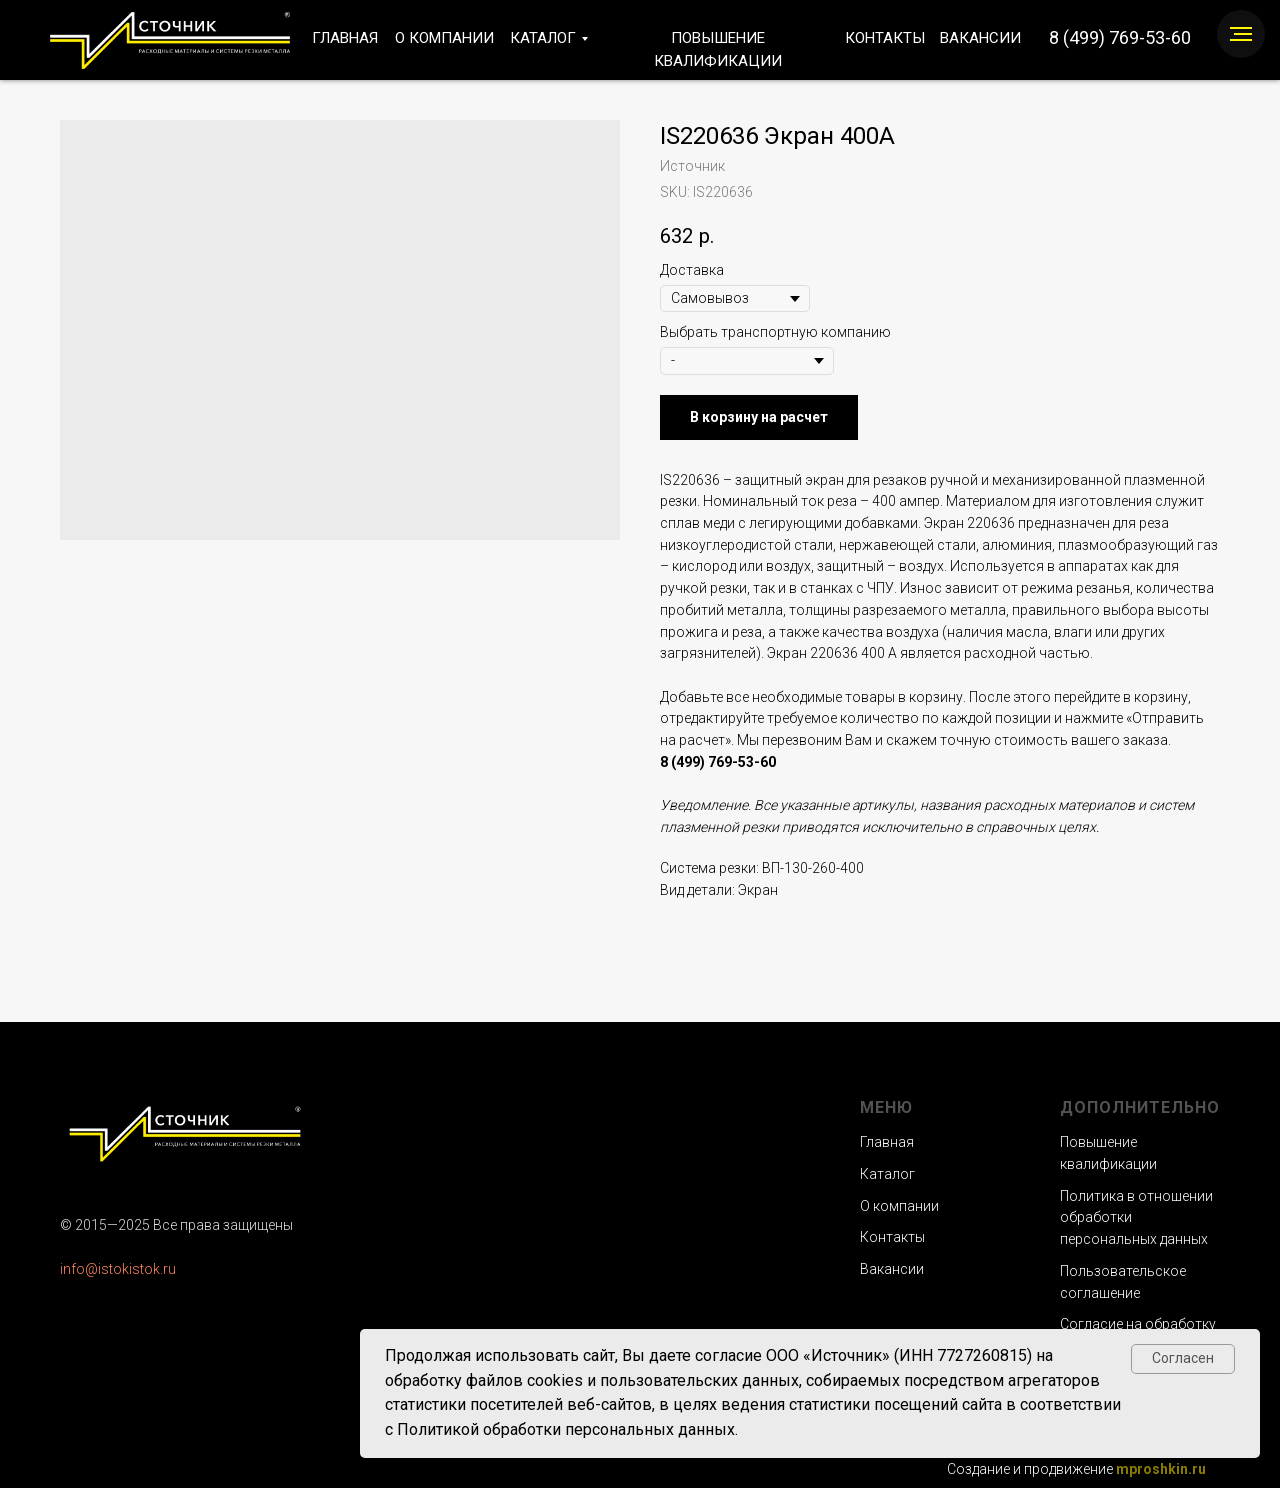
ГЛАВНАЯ (345, 38)
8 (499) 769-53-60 (1120, 37)
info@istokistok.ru (118, 1269)
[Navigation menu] (1241, 34)
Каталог (887, 1174)
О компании (899, 1206)
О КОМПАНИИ (444, 38)
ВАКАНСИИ (980, 38)
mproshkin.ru (1161, 1469)
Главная (887, 1142)
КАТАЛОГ (543, 38)
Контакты (892, 1237)
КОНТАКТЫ (885, 38)
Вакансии (892, 1269)
